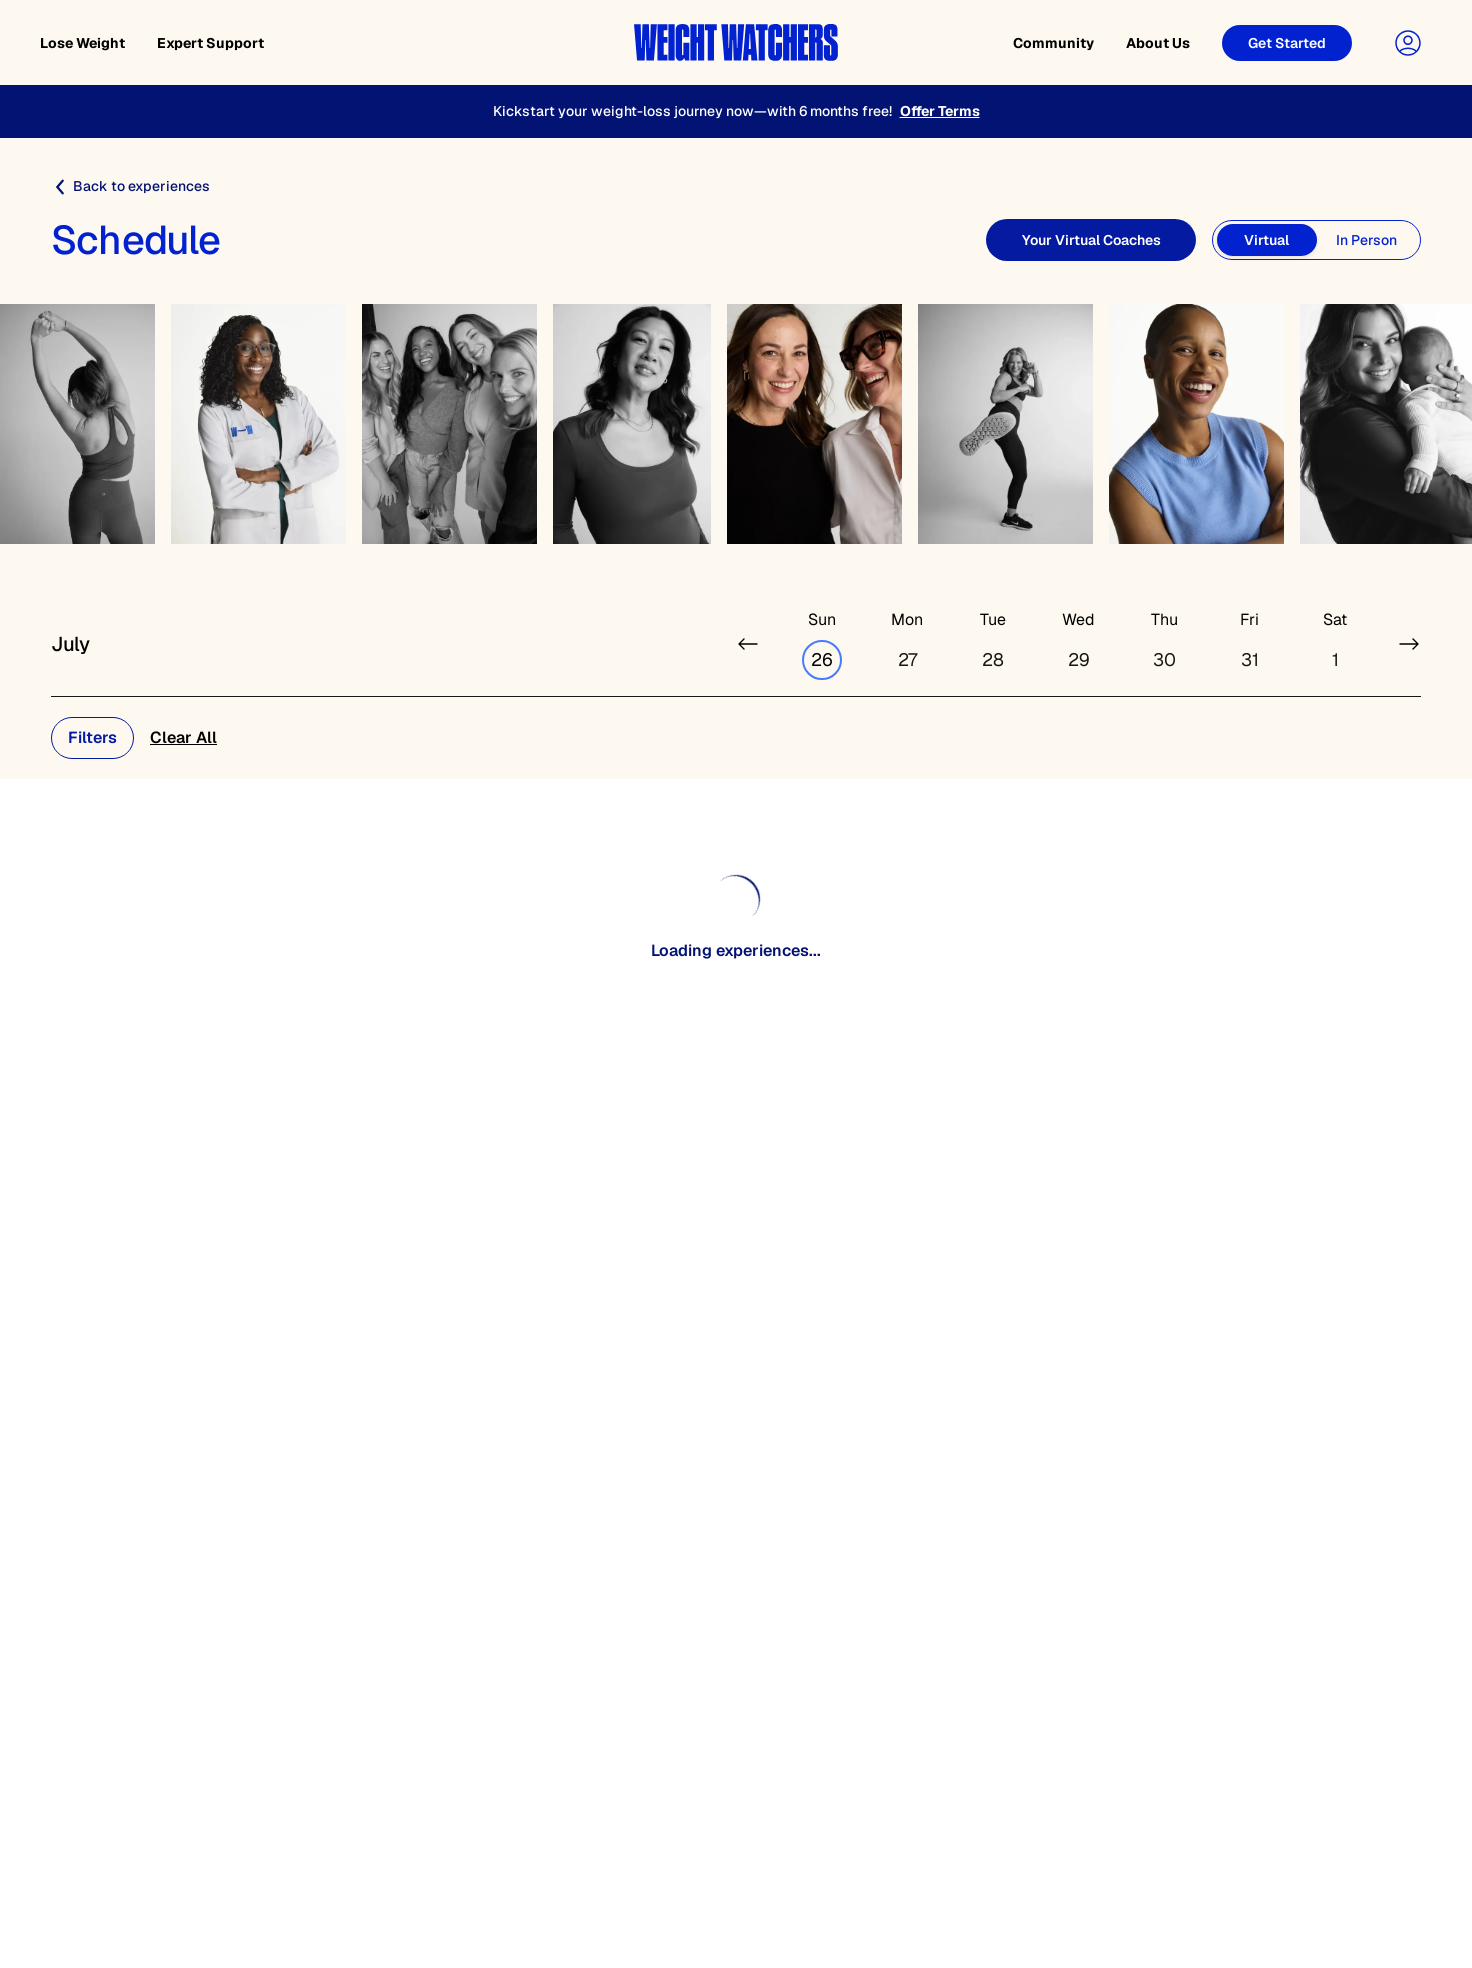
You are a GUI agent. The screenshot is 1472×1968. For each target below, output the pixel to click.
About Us (1158, 43)
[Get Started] (1287, 43)
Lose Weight (82, 43)
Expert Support (210, 43)
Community (1053, 43)
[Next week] (1409, 644)
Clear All (183, 737)
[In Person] (1367, 240)
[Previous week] (748, 644)
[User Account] (1408, 43)
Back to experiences (130, 187)
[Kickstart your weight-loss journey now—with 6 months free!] (736, 111)
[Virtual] (1267, 240)
